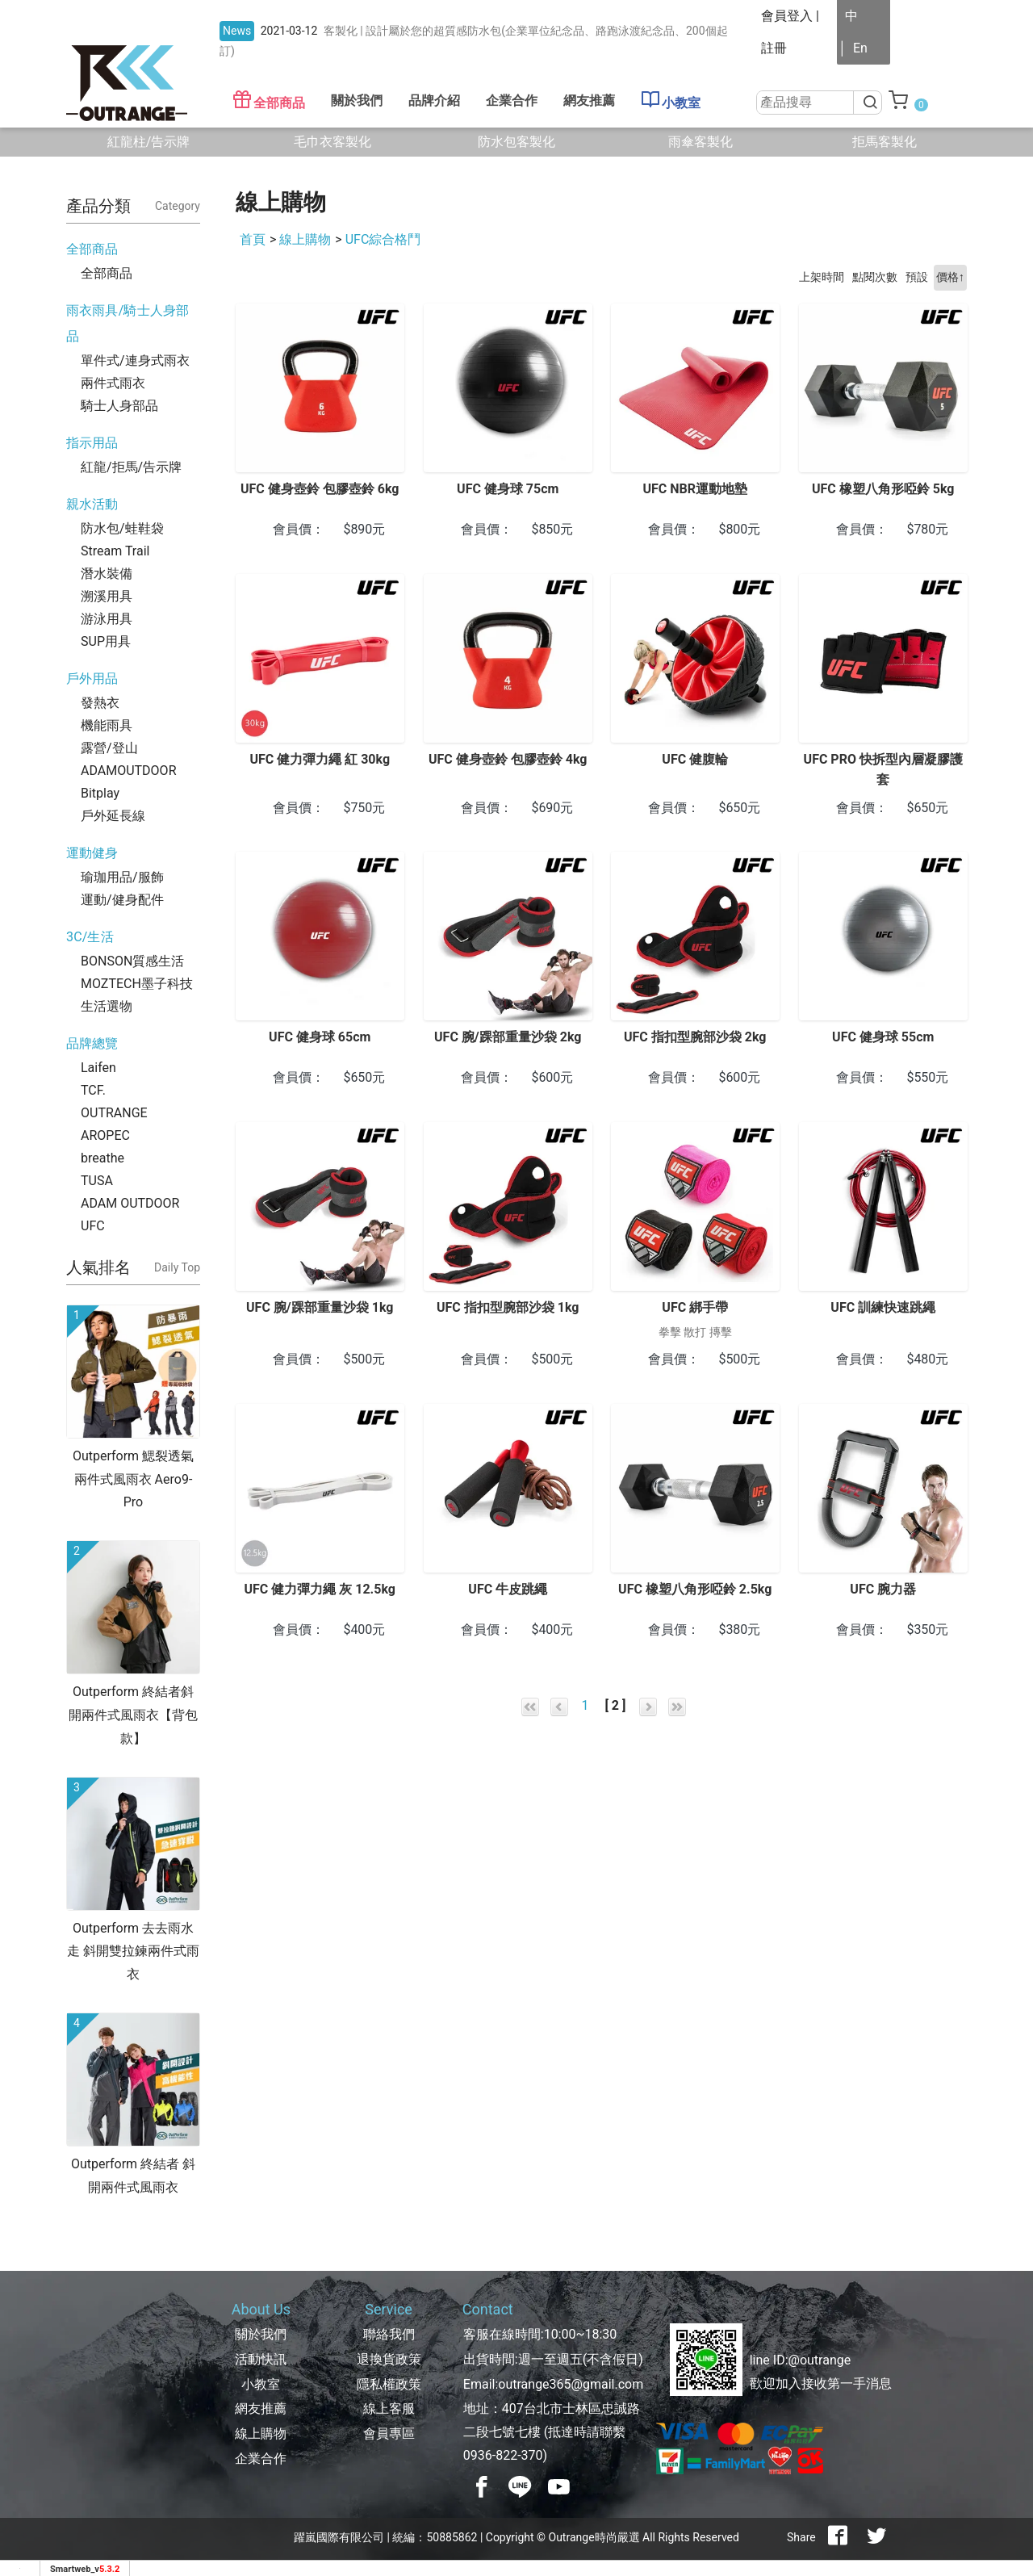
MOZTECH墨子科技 (137, 983)
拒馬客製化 (884, 141)
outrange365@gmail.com (570, 2384)
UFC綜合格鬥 (383, 239)
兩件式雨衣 (113, 383)
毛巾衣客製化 (332, 141)
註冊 (774, 48)
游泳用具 (106, 618)
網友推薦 (589, 100)
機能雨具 (106, 725)
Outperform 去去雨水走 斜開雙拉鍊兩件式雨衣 (133, 1951)
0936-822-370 (503, 2455)
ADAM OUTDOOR (130, 1203)
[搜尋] (868, 102)
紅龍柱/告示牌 (148, 141)
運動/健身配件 (122, 899)
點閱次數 (874, 277)
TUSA (97, 1180)
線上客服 (389, 2408)
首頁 (253, 239)
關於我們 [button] (357, 100)
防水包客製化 (516, 141)
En (860, 48)
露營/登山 (109, 748)
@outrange (819, 2360)
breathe (102, 1158)
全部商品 (268, 100)
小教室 (671, 100)
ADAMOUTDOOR (128, 770)
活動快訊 (260, 2359)
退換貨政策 (389, 2359)
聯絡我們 (389, 2334)
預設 (916, 277)
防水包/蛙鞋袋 (122, 528)
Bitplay (100, 793)
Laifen (98, 1067)
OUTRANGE (114, 1112)
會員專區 (389, 2433)
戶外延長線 (113, 815)
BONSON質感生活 (132, 961)
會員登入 (787, 15)
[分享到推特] (876, 2537)
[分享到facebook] (837, 2537)
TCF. (93, 1090)
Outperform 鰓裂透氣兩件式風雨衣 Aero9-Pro (133, 1479)
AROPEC (105, 1135)
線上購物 (305, 239)
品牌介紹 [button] (434, 100)
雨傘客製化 (700, 141)
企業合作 (511, 100)
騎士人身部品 (119, 405)
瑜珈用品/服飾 (122, 877)
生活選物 (106, 1006)
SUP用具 (106, 641)
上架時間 (821, 277)
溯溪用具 (106, 596)
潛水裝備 (106, 573)
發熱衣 (100, 702)
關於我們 (260, 2334)
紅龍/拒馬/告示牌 (131, 467)
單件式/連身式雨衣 (135, 360)
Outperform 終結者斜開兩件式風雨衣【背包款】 (133, 1715)
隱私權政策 (389, 2384)
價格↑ (950, 277)
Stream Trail (115, 551)
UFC (93, 1226)
